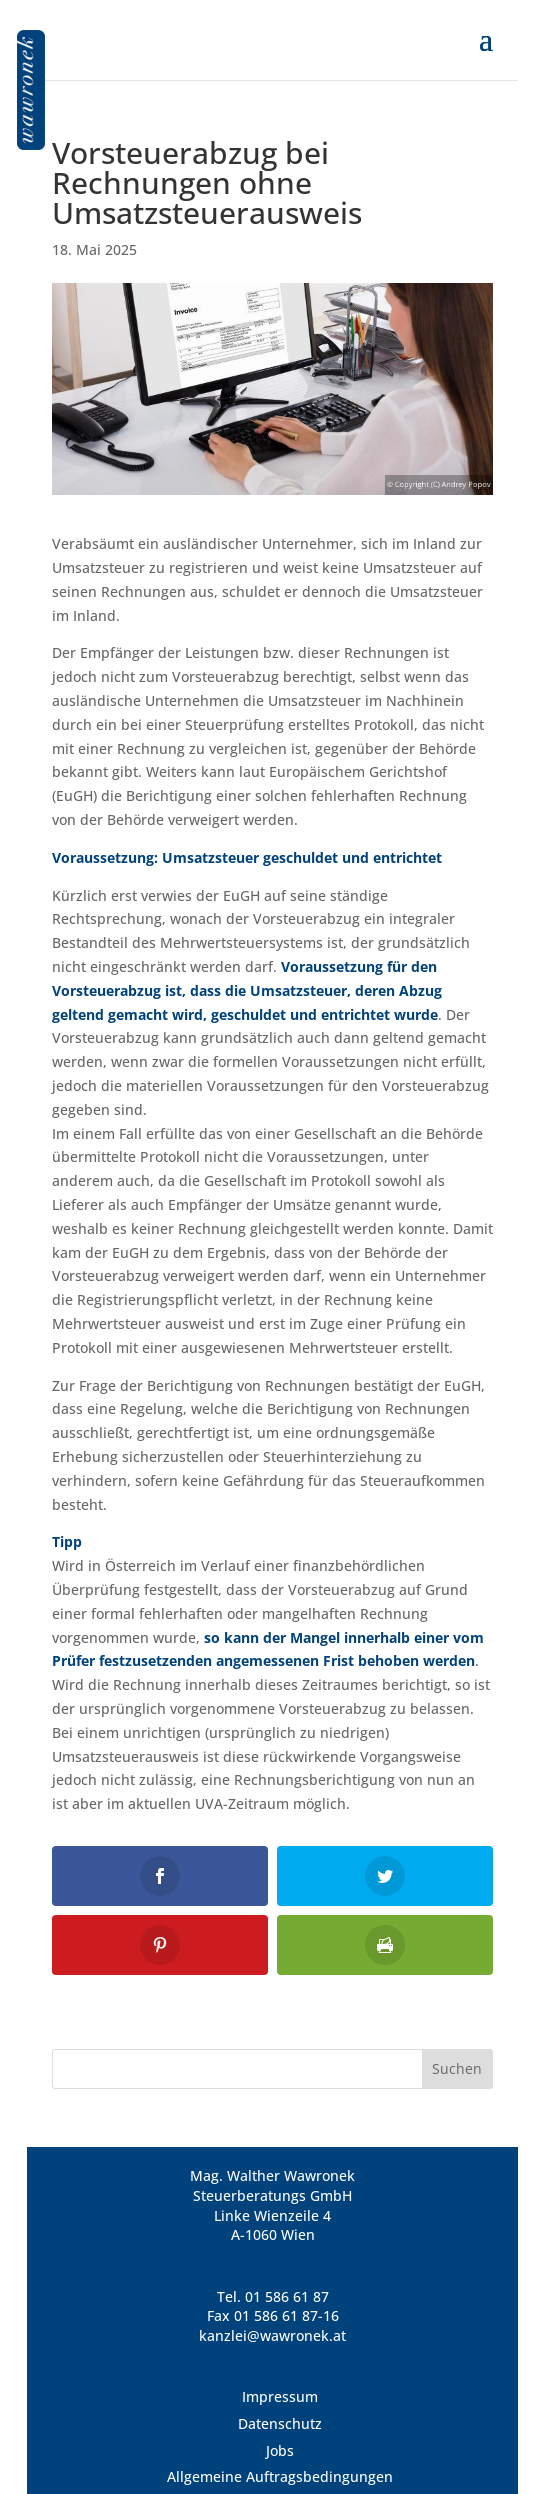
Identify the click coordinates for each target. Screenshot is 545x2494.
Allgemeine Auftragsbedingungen (280, 2476)
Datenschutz (280, 2423)
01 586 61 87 (287, 2296)
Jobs (280, 2450)
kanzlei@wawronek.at (272, 2335)
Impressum (280, 2396)
